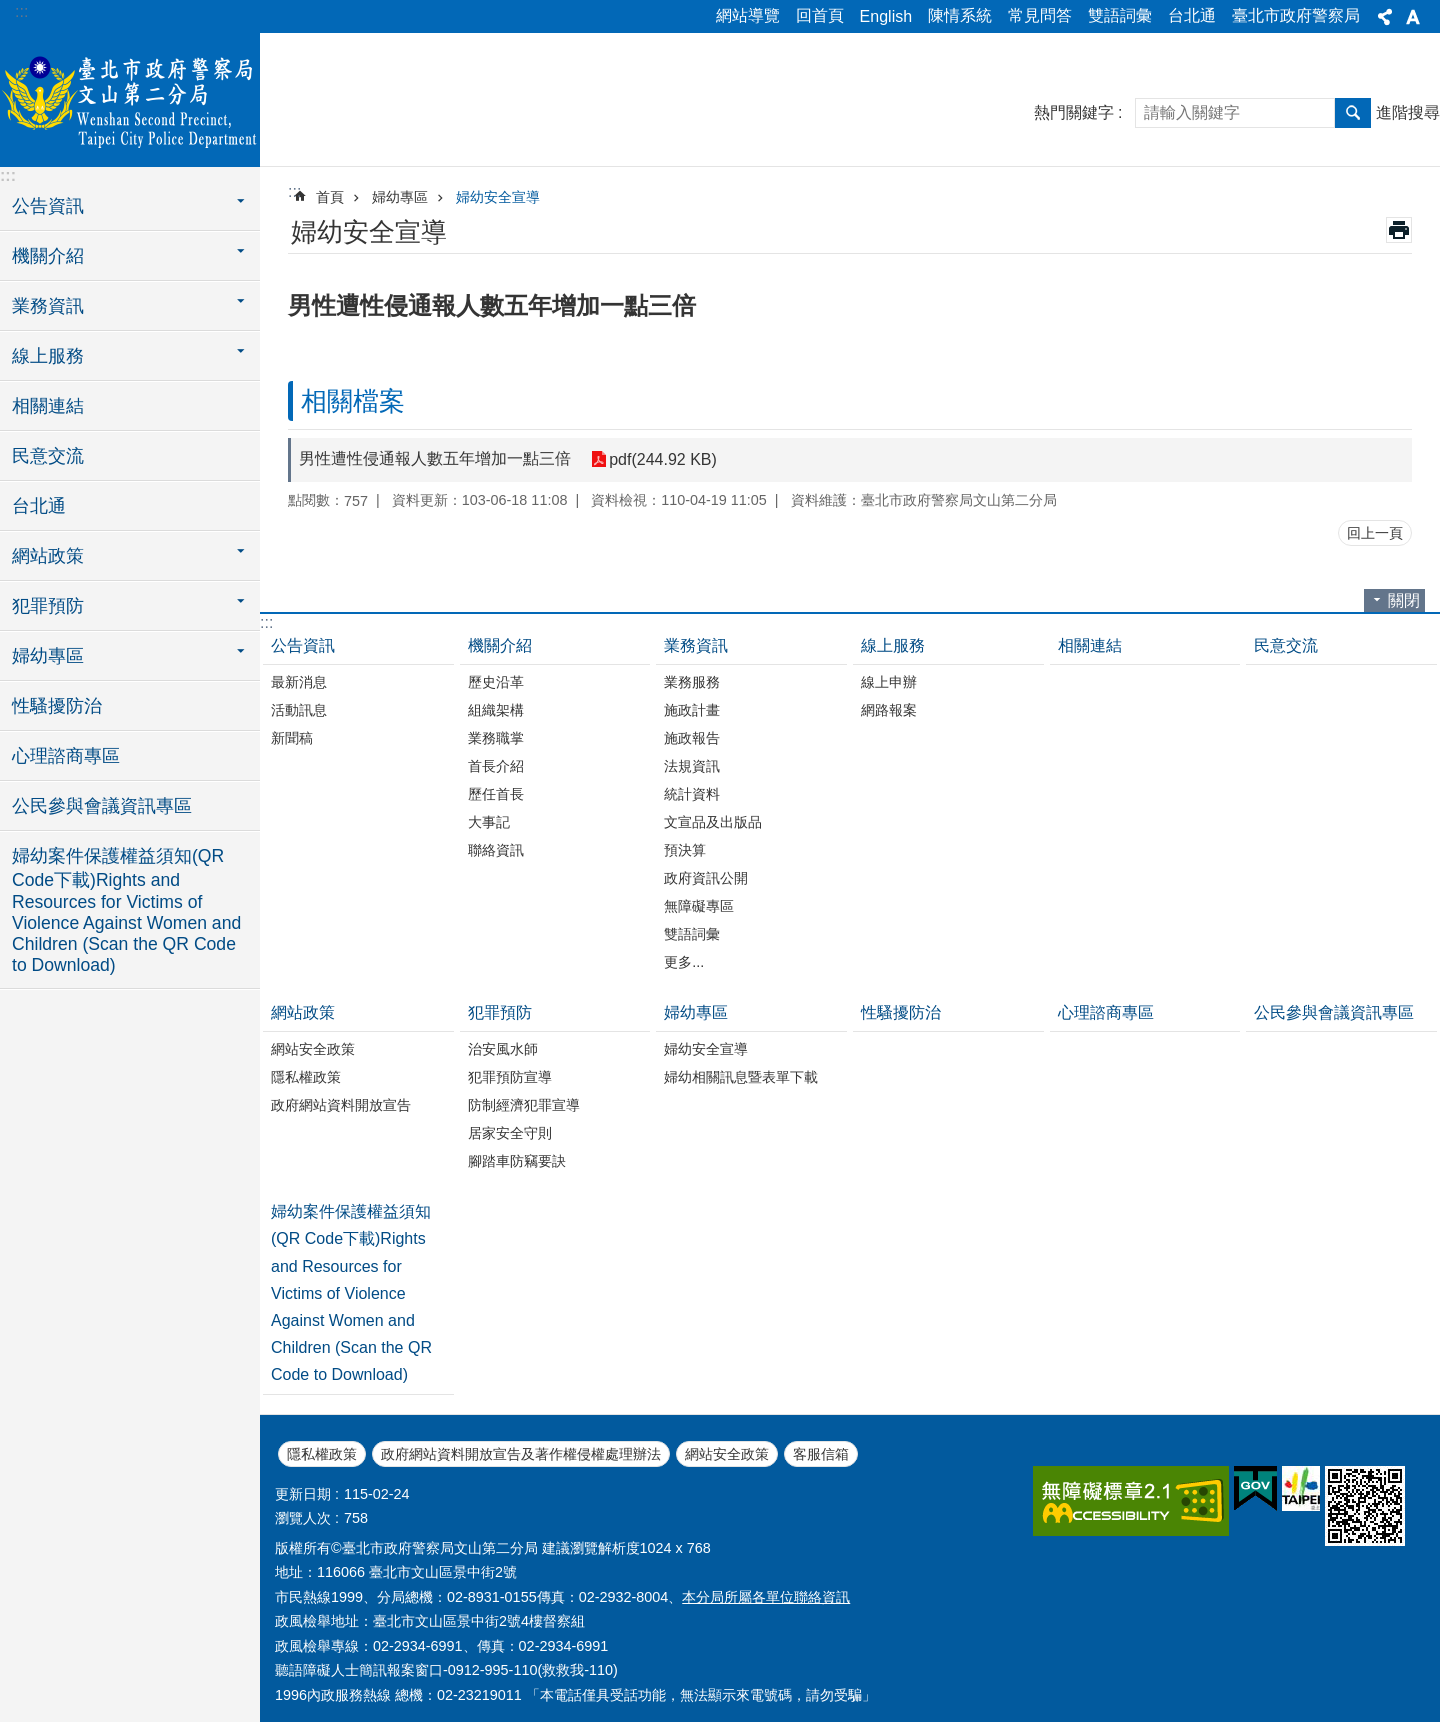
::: (21, 11)
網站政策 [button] (48, 556)
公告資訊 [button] (48, 206)
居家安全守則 (510, 1133)
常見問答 (1040, 15)
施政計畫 (692, 710)
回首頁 (820, 15)
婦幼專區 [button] (48, 656)
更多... (684, 962)
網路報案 (889, 710)
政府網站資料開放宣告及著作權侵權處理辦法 (521, 1454)
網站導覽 (748, 15)
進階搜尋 (1408, 112)
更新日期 (303, 1494)
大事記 (489, 822)
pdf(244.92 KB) (663, 459)
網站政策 (303, 1012)
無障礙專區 (699, 906)
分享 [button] (1385, 17)
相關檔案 (353, 401)
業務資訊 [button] (48, 306)
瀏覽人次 (303, 1518)
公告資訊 (303, 645)
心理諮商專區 (66, 756)
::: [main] (294, 191)
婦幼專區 (400, 197)
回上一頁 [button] (1375, 533)
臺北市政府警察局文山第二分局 (130, 97)
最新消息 (299, 682)
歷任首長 (496, 794)
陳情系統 (960, 15)
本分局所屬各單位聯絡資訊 (766, 1597)
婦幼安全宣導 (498, 197)
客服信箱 (821, 1454)
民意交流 (48, 456)
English (886, 16)
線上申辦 (889, 682)
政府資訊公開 (706, 878)
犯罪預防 (500, 1012)
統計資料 (692, 794)
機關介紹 (500, 645)
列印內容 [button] (1399, 230)
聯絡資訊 (496, 850)
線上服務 (893, 645)
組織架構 (496, 710)
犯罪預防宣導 (510, 1077)
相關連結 (48, 406)
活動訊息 (299, 710)
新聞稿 (292, 738)
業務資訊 (696, 645)
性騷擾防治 (57, 706)
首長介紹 (496, 766)
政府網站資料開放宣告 (341, 1105)
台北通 (1192, 15)
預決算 (685, 850)
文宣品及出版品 (713, 822)
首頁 (330, 197)
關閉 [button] (1404, 600)
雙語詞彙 (1120, 15)
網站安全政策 (313, 1049)
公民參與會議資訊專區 (102, 806)
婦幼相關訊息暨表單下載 (741, 1077)
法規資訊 (692, 766)
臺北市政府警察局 (1296, 15)
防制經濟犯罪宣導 (524, 1105)
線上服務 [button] (48, 356)
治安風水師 (503, 1049)
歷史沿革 (496, 682)
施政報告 (692, 738)
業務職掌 (496, 738)
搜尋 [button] (1353, 113)
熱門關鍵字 (1074, 112)
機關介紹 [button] (48, 256)
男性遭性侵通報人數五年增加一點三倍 (435, 458)
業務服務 (692, 682)
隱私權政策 (306, 1077)
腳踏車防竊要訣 (517, 1161)
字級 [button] (1413, 17)
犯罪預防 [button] (48, 606)
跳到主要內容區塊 (10, 10)
